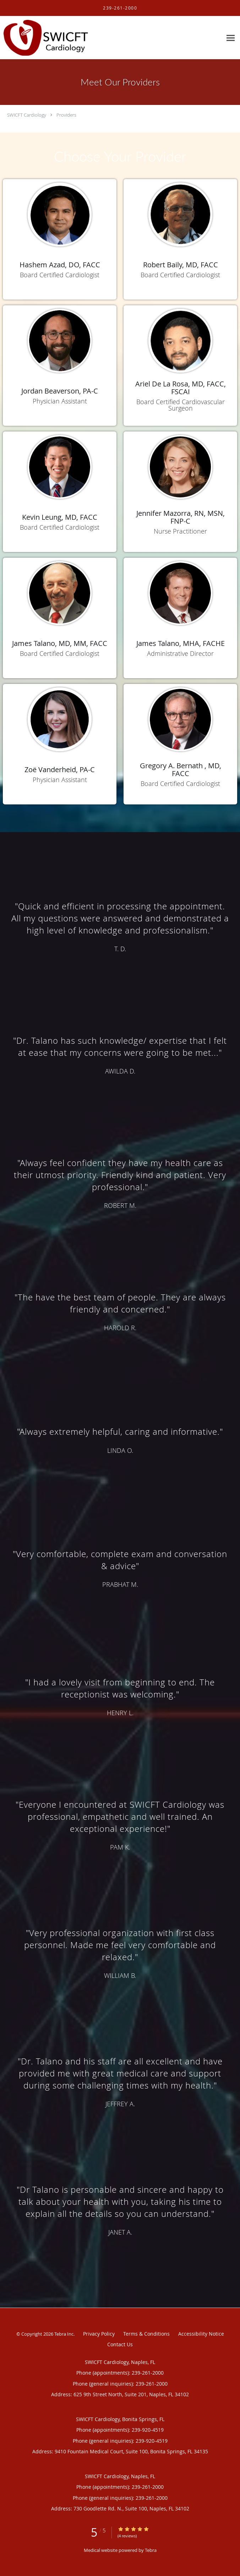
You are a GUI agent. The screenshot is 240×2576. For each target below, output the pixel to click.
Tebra (151, 2550)
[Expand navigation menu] (231, 37)
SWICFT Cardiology (26, 115)
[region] (120, 1563)
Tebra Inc (63, 2334)
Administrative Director (180, 653)
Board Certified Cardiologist (59, 275)
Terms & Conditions (146, 2333)
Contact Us (120, 2344)
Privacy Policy (99, 2333)
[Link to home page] (60, 37)
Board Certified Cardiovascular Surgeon (180, 405)
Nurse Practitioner (180, 531)
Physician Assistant (60, 401)
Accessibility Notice (201, 2333)
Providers (66, 115)
